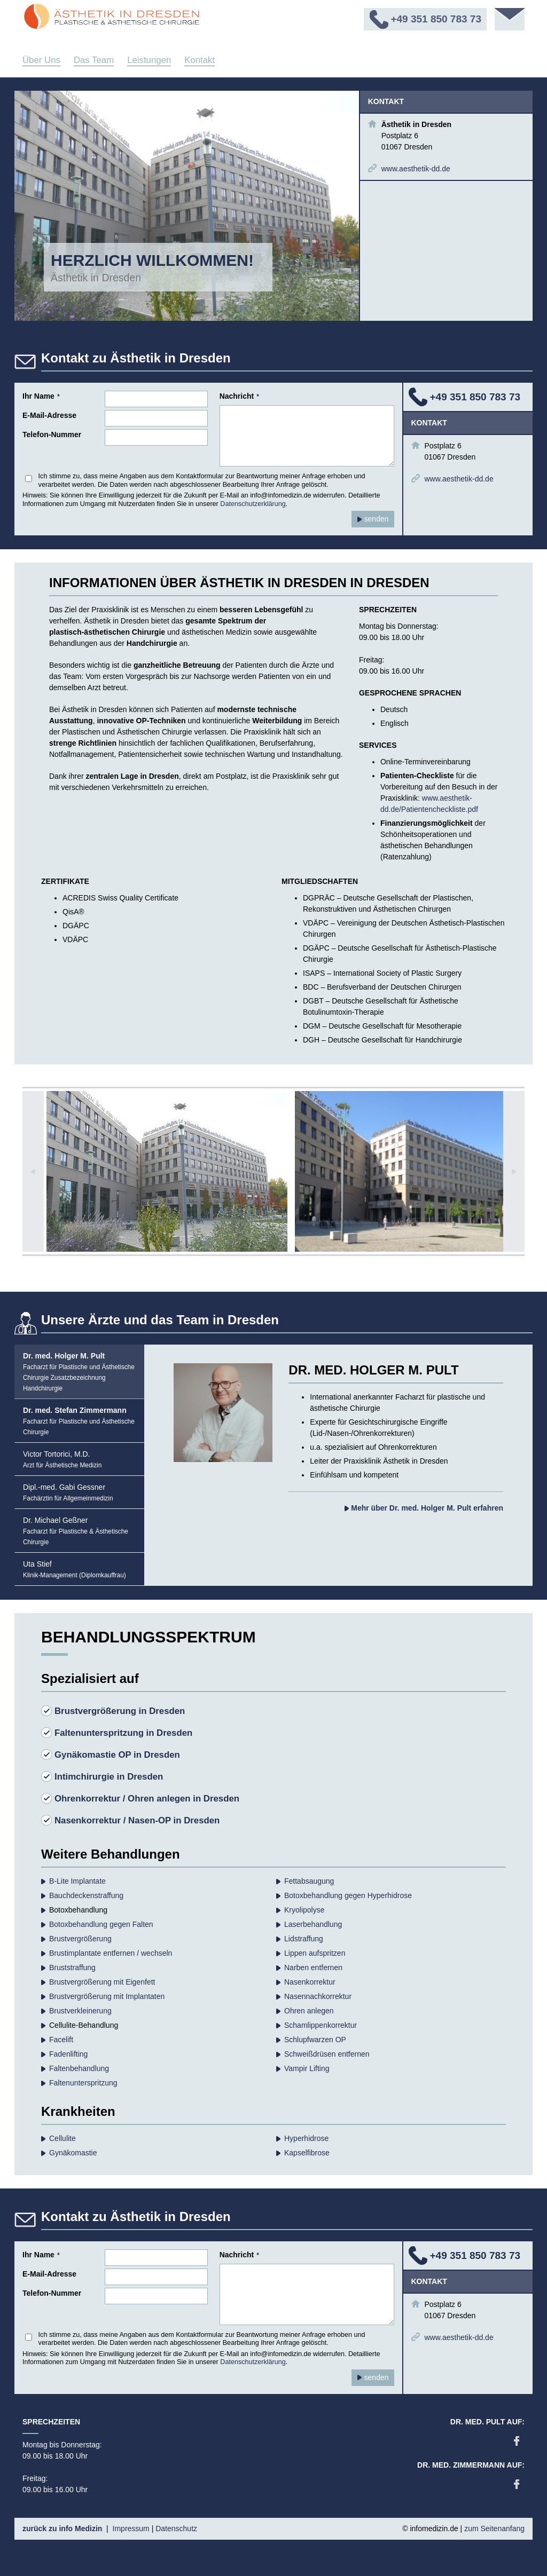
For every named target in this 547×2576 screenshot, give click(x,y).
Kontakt (199, 60)
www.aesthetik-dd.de (415, 168)
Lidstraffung (303, 1938)
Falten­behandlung (79, 2068)
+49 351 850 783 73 (475, 396)
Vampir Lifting (307, 2068)
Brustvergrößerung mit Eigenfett (102, 1982)
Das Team (94, 60)
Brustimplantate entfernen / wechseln (110, 1953)
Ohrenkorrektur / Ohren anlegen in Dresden (146, 1798)
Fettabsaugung (309, 1881)
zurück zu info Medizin (62, 2528)
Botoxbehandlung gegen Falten (101, 1924)
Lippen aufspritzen (314, 1953)
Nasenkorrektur (309, 1982)
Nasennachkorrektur (317, 1996)
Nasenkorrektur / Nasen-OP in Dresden (137, 1820)
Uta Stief (74, 1569)
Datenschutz (176, 2528)
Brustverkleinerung (80, 2010)
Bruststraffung (72, 1967)
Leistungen (149, 60)
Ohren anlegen (309, 2010)
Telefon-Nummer (51, 434)
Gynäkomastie (73, 2152)
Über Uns (41, 60)
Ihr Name (41, 396)
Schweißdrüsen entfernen (327, 2054)
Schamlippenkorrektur (320, 2025)
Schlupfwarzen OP (315, 2039)
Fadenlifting (68, 2054)
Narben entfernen (313, 1967)
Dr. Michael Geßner (75, 1531)
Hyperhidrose (306, 2138)
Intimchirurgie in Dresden (108, 1777)
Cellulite (62, 2138)
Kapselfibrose (307, 2152)
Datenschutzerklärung (253, 504)
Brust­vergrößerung (80, 1938)
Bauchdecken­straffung (86, 1895)
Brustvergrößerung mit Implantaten (107, 1996)
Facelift (61, 2039)
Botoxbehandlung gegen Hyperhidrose (348, 1895)
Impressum (131, 2528)
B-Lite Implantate (77, 1881)
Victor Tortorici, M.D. (62, 1459)
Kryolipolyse (304, 1910)
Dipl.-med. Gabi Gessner (68, 1492)
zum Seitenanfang (494, 2528)
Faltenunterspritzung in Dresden (123, 1733)
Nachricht (239, 396)
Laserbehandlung (313, 1924)
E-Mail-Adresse (49, 415)
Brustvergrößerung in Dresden (119, 1711)
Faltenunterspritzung (83, 2083)
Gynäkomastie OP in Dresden (117, 1755)
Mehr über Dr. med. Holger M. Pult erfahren (424, 1508)
